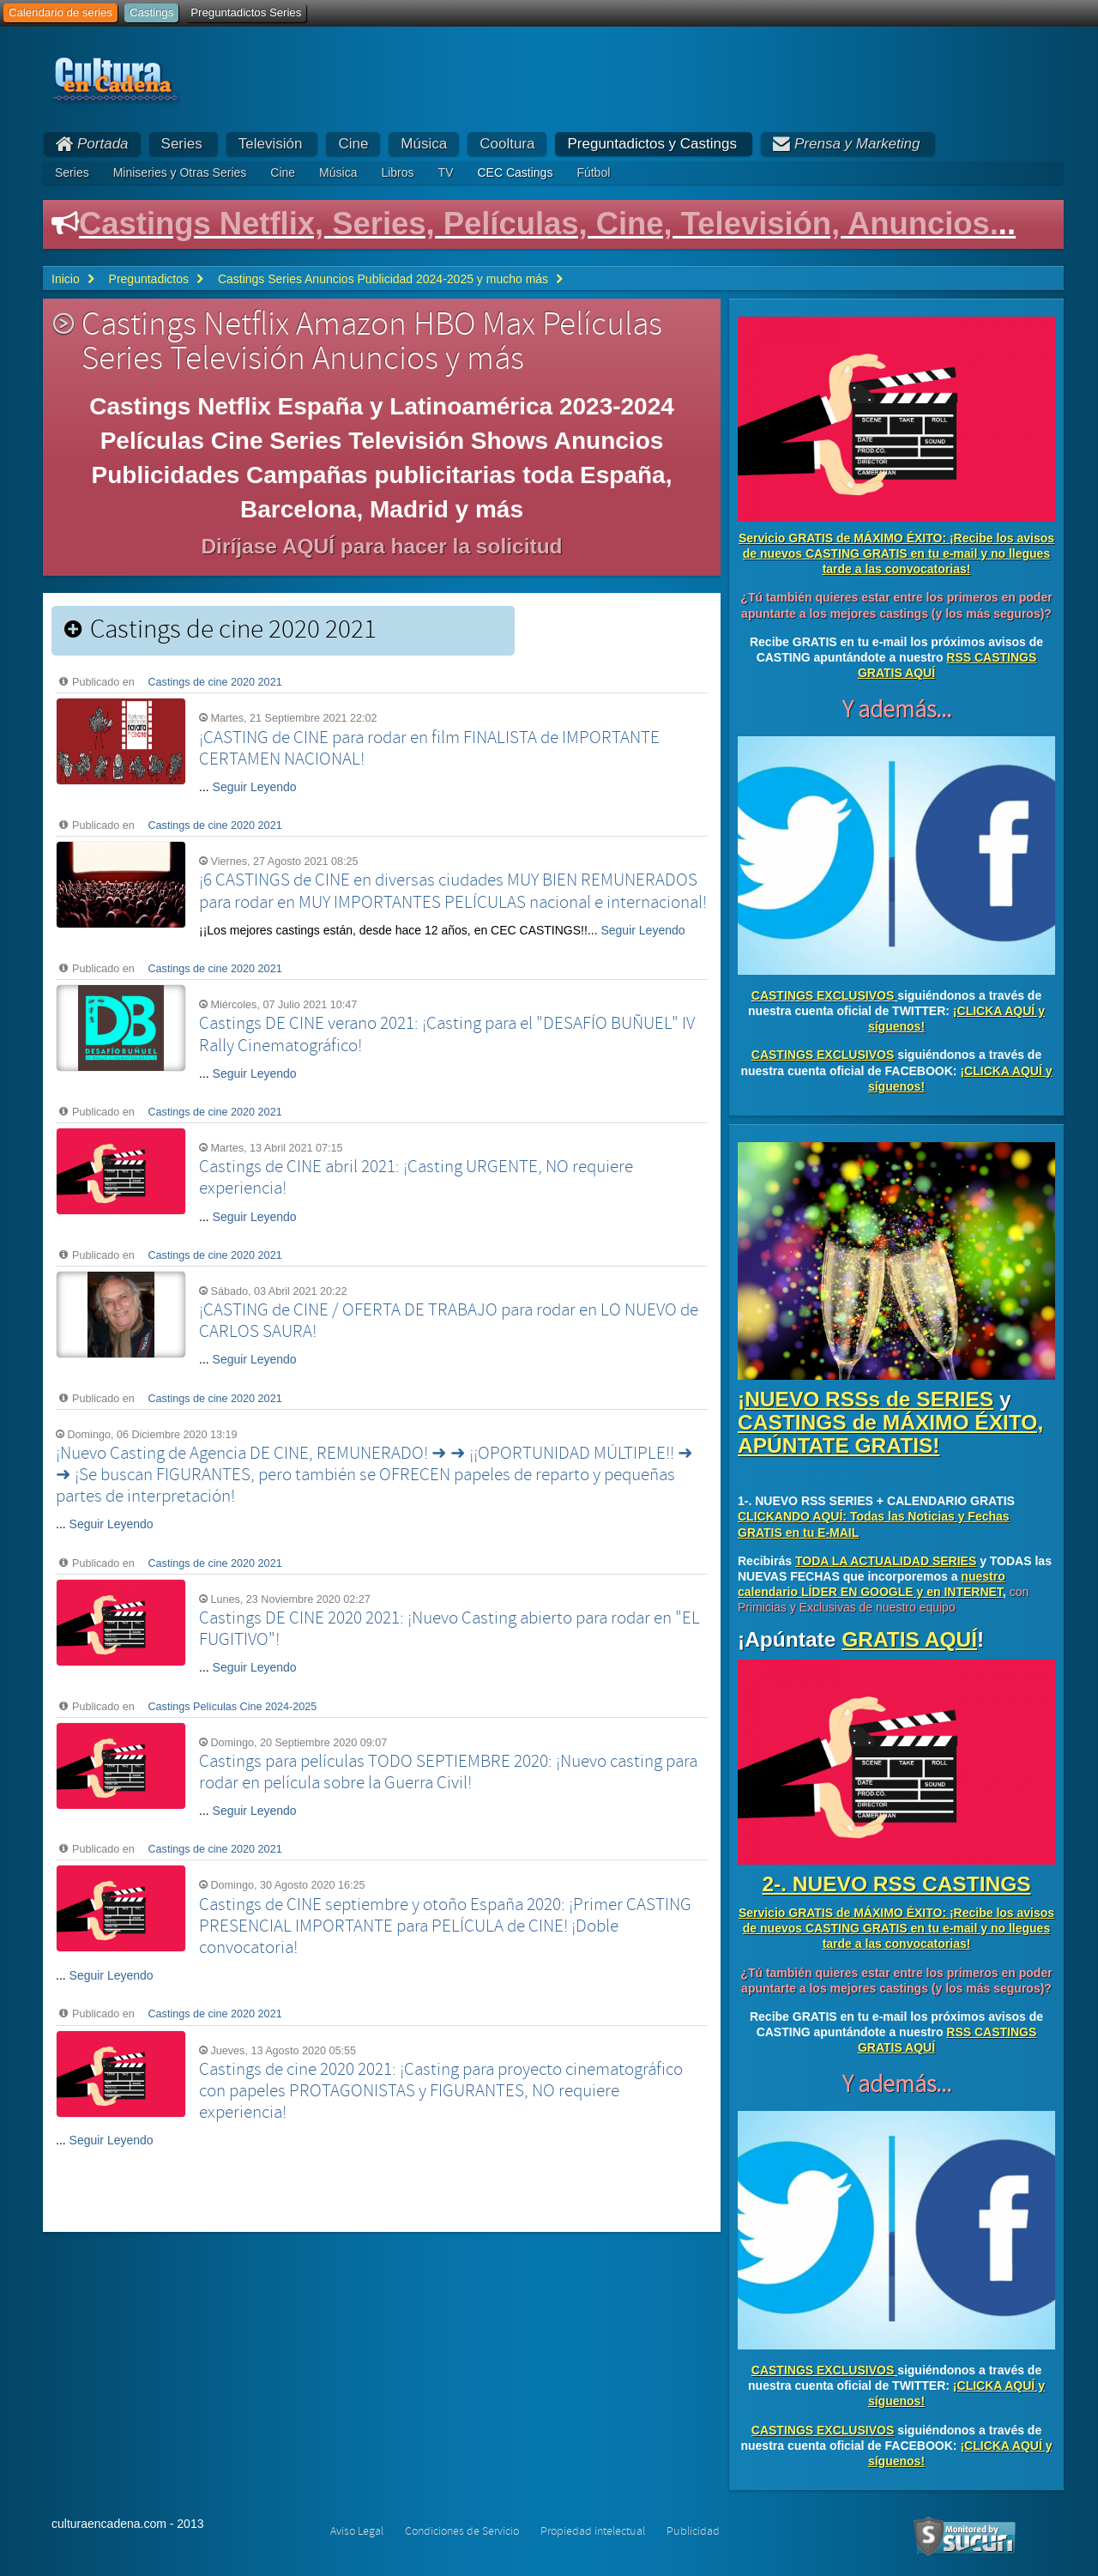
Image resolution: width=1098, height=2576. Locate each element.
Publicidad (693, 2531)
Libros (397, 172)
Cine (353, 144)
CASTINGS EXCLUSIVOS (822, 995)
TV (446, 172)
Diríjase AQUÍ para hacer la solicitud (381, 546)
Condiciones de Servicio (462, 2531)
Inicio (65, 279)
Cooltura (507, 144)
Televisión (270, 144)
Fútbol (593, 172)
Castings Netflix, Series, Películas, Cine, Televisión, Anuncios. (538, 223)
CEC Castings (514, 172)
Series (181, 144)
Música (424, 144)
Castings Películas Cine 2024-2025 (232, 1707)
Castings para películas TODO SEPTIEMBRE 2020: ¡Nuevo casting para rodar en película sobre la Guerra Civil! (448, 1772)
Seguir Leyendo (255, 787)
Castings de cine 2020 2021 (215, 682)
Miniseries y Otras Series (180, 172)
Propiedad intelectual (592, 2531)
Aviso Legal (356, 2531)
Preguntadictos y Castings (652, 144)
